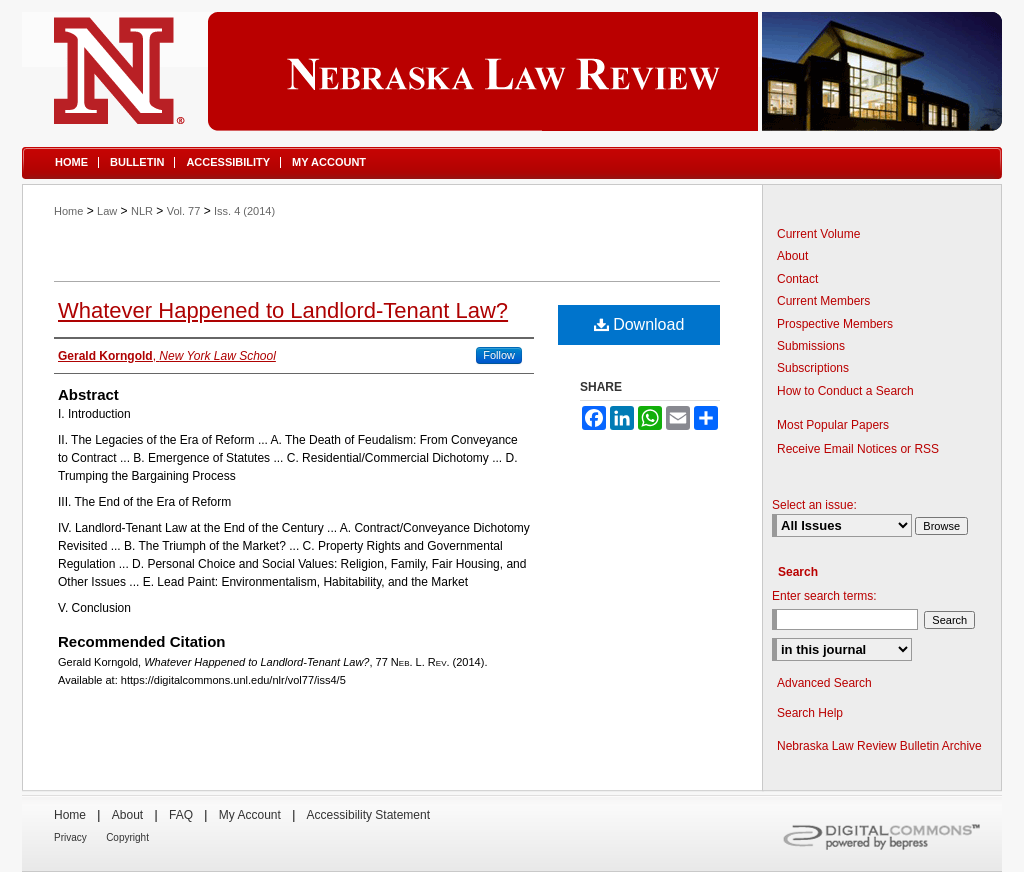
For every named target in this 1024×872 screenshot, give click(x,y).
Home (68, 211)
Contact (797, 279)
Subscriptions (813, 368)
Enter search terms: (824, 596)
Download (639, 324)
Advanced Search (824, 683)
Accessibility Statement (368, 815)
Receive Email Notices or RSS (858, 449)
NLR (142, 211)
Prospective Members (835, 324)
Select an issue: (814, 505)
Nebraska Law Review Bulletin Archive (879, 746)
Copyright (127, 837)
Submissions (811, 346)
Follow (499, 355)
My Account (250, 815)
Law (107, 211)
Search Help (810, 713)
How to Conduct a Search (845, 391)
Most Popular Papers (833, 425)
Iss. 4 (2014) (244, 211)
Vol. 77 (184, 211)
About (792, 256)
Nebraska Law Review (512, 71)
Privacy (70, 837)
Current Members (823, 301)
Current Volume (818, 234)
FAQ (181, 815)
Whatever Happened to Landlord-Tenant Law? (283, 310)
